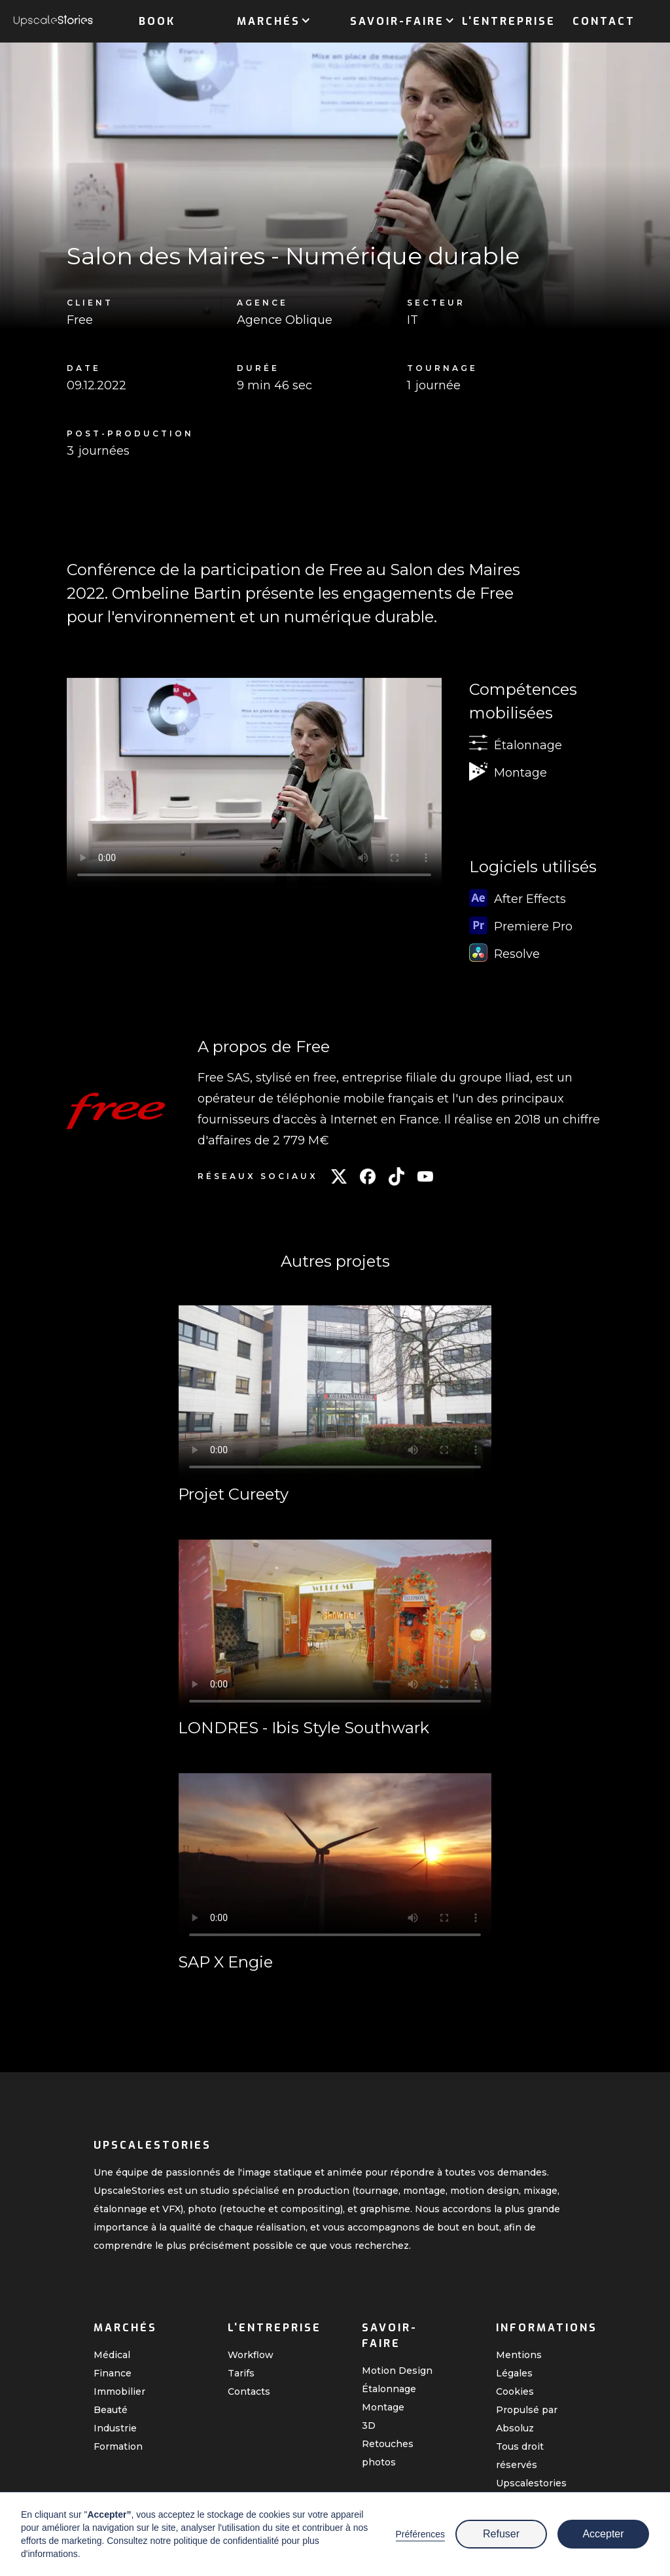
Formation (118, 2446)
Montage (383, 2407)
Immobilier (119, 2391)
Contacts (249, 2391)
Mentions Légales (519, 2364)
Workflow (250, 2355)
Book (157, 21)
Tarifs (241, 2373)
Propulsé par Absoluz (526, 2419)
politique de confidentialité (226, 2540)
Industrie (115, 2428)
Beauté (111, 2410)
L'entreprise (508, 21)
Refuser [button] (501, 2533)
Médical (112, 2355)
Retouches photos (388, 2453)
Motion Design (397, 2370)
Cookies (515, 2391)
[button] (268, 19)
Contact (604, 21)
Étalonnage (389, 2389)
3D (369, 2425)
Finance (113, 2373)
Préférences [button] (420, 2534)
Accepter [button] (603, 2533)
